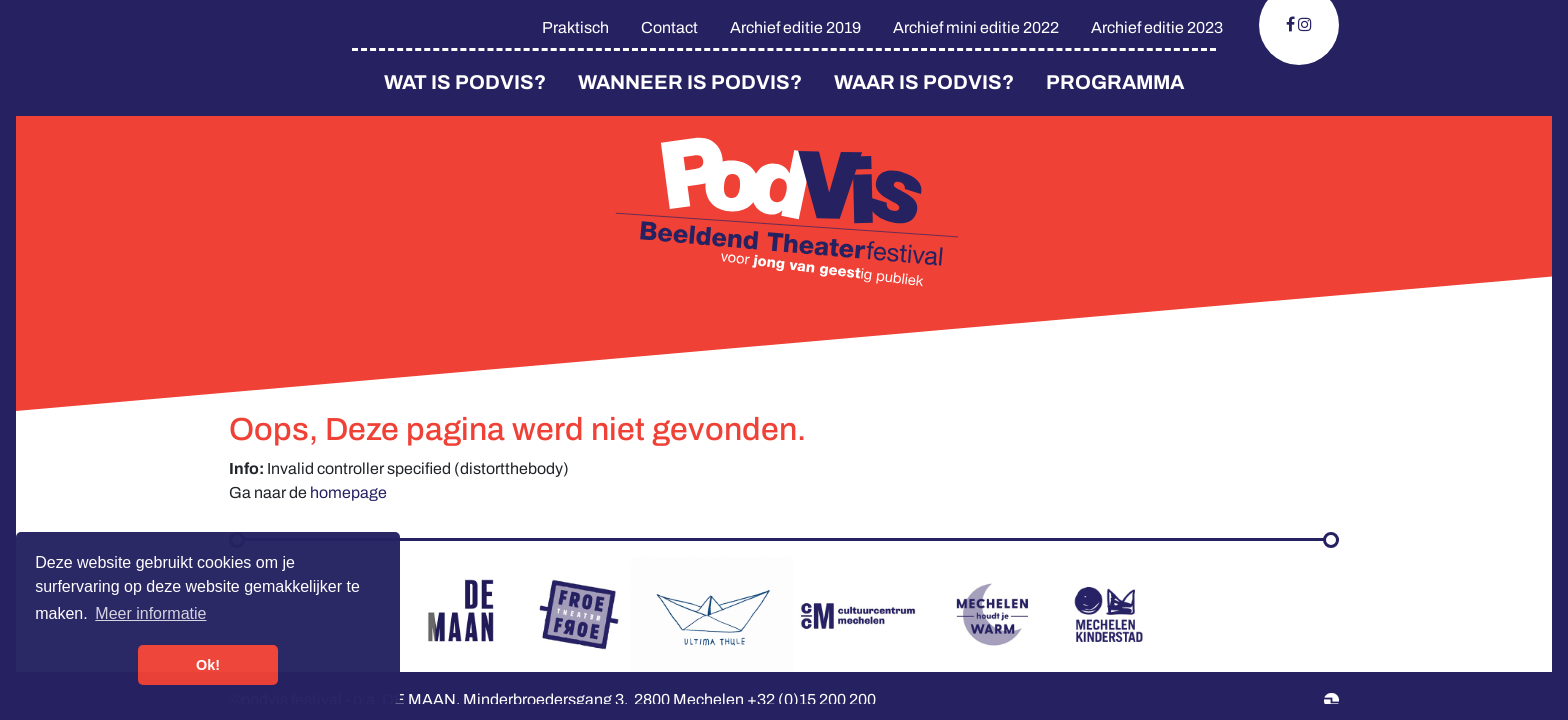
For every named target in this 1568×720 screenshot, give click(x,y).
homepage (348, 492)
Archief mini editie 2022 (976, 27)
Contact (669, 27)
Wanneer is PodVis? (690, 82)
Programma (1115, 82)
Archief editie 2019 (795, 27)
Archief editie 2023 (1157, 27)
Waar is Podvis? (924, 82)
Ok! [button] (208, 665)
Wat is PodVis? (465, 82)
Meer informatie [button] (150, 613)
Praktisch (575, 27)
